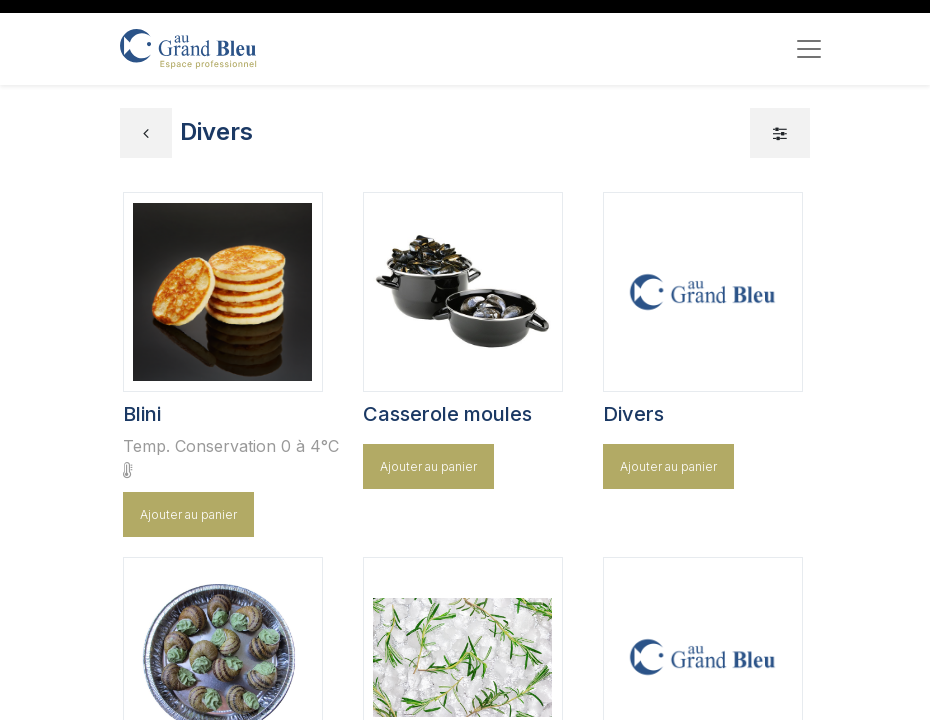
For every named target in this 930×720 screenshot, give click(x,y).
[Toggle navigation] (809, 49)
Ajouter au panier (188, 514)
